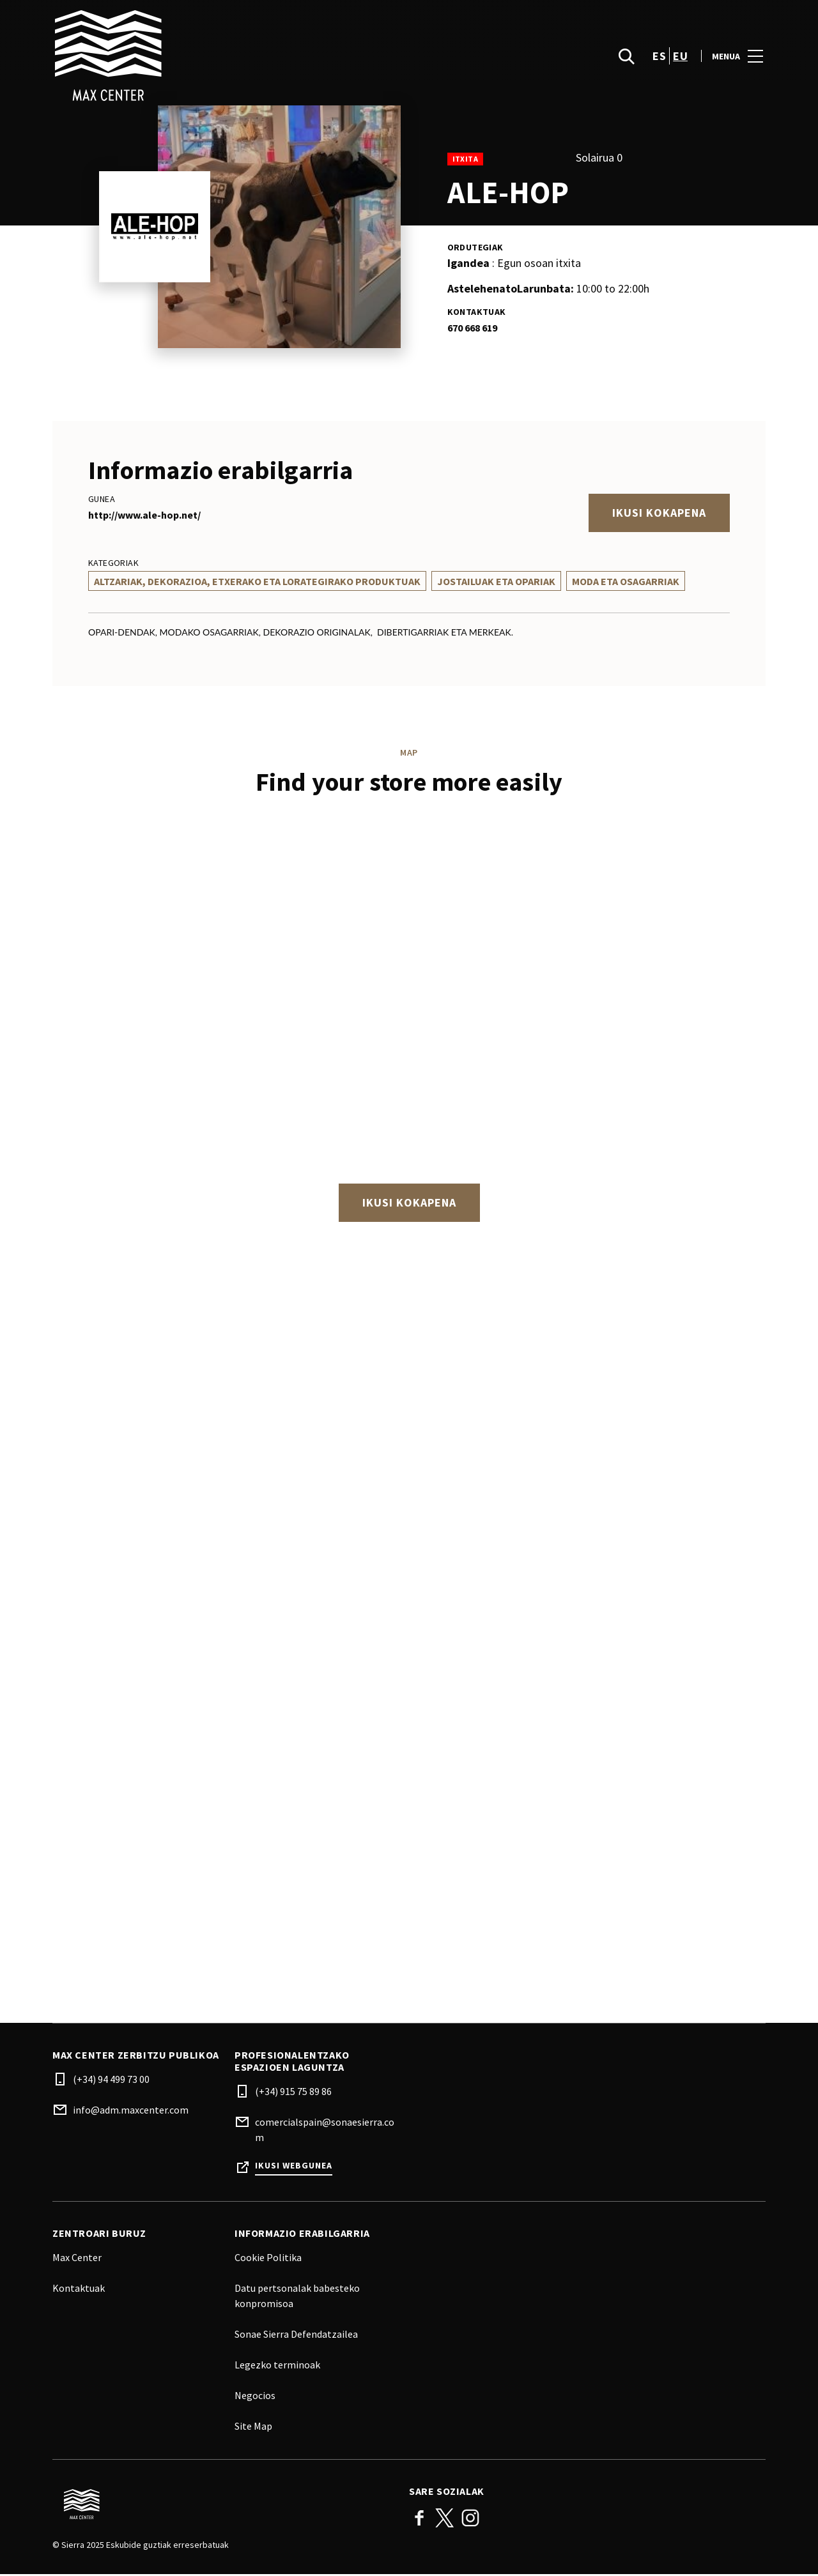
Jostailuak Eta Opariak (496, 581)
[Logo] (223, 2506)
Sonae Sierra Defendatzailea (296, 2335)
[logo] (232, 57)
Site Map (253, 2427)
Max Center (77, 2259)
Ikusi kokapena (659, 512)
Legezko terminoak (277, 2366)
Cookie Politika (268, 2259)
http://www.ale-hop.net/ (144, 514)
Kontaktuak (78, 2289)
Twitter (445, 2520)
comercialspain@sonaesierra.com (324, 2131)
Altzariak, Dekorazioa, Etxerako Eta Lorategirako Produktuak (257, 581)
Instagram (470, 2520)
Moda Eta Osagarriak (625, 581)
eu (680, 57)
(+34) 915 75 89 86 (293, 2093)
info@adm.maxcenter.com (131, 2111)
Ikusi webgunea (293, 2167)
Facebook (419, 2520)
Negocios (255, 2397)
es (659, 57)
